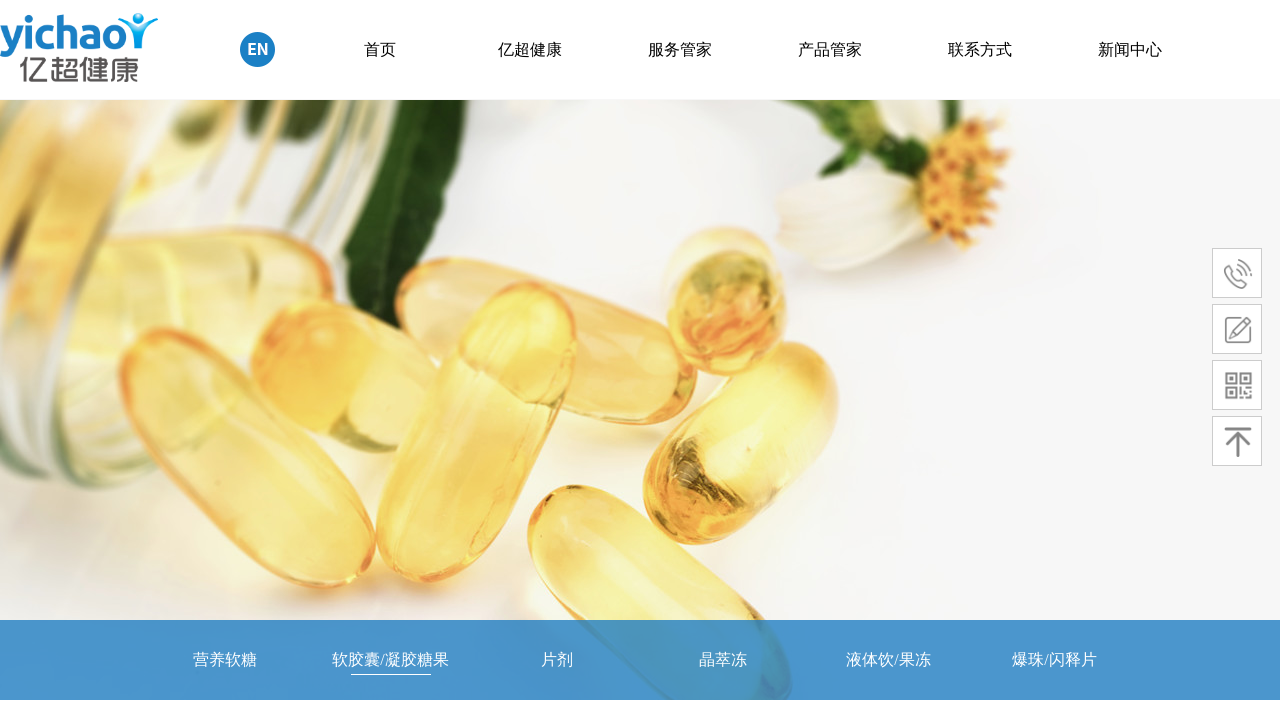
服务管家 (680, 49)
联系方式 (980, 49)
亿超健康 (530, 49)
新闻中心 (1130, 49)
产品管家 (830, 49)
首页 (380, 49)
